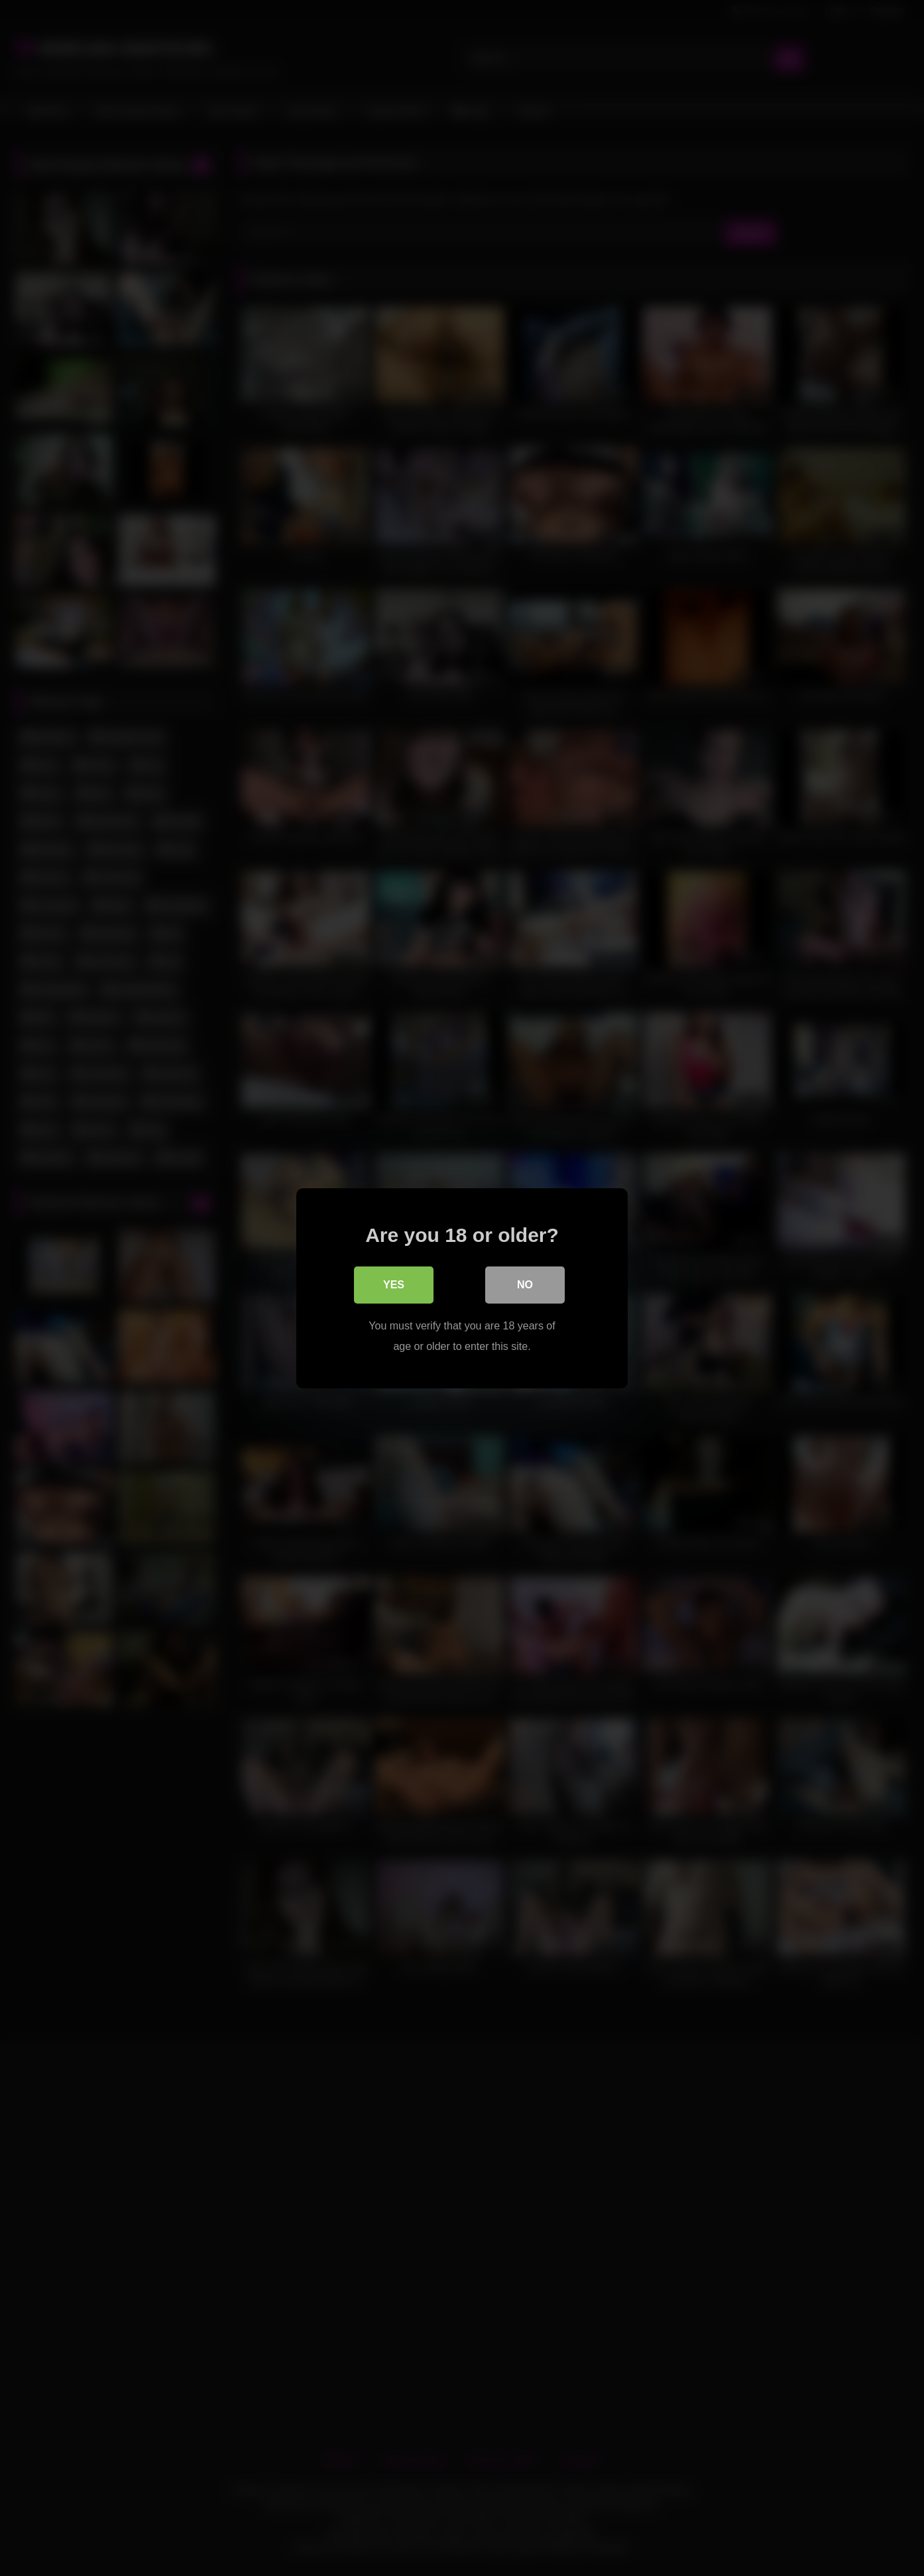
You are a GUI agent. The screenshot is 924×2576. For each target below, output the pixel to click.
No (525, 1284)
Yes (393, 1284)
